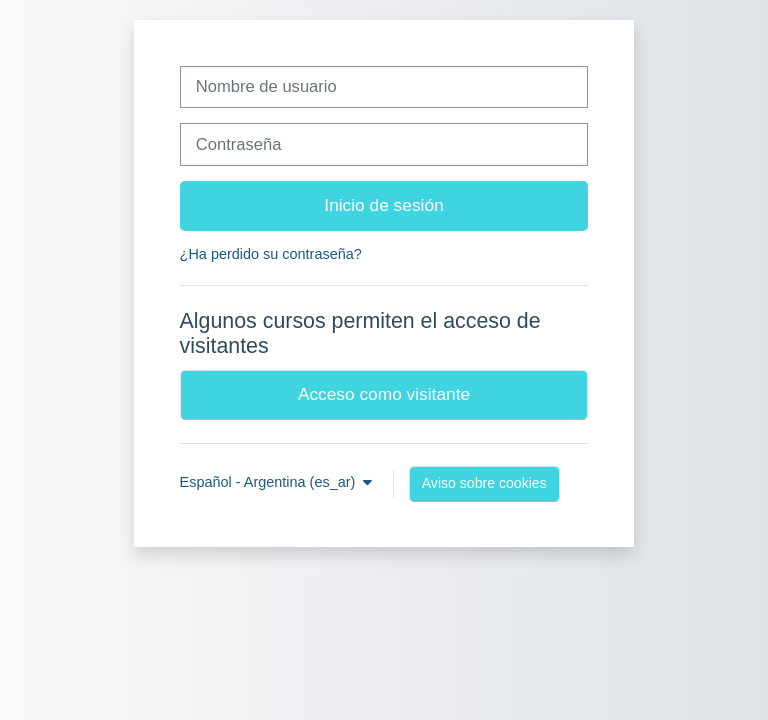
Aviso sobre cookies (484, 483)
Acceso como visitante (384, 394)
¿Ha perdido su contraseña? (271, 254)
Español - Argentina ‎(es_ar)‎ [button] (270, 482)
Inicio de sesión (383, 205)
